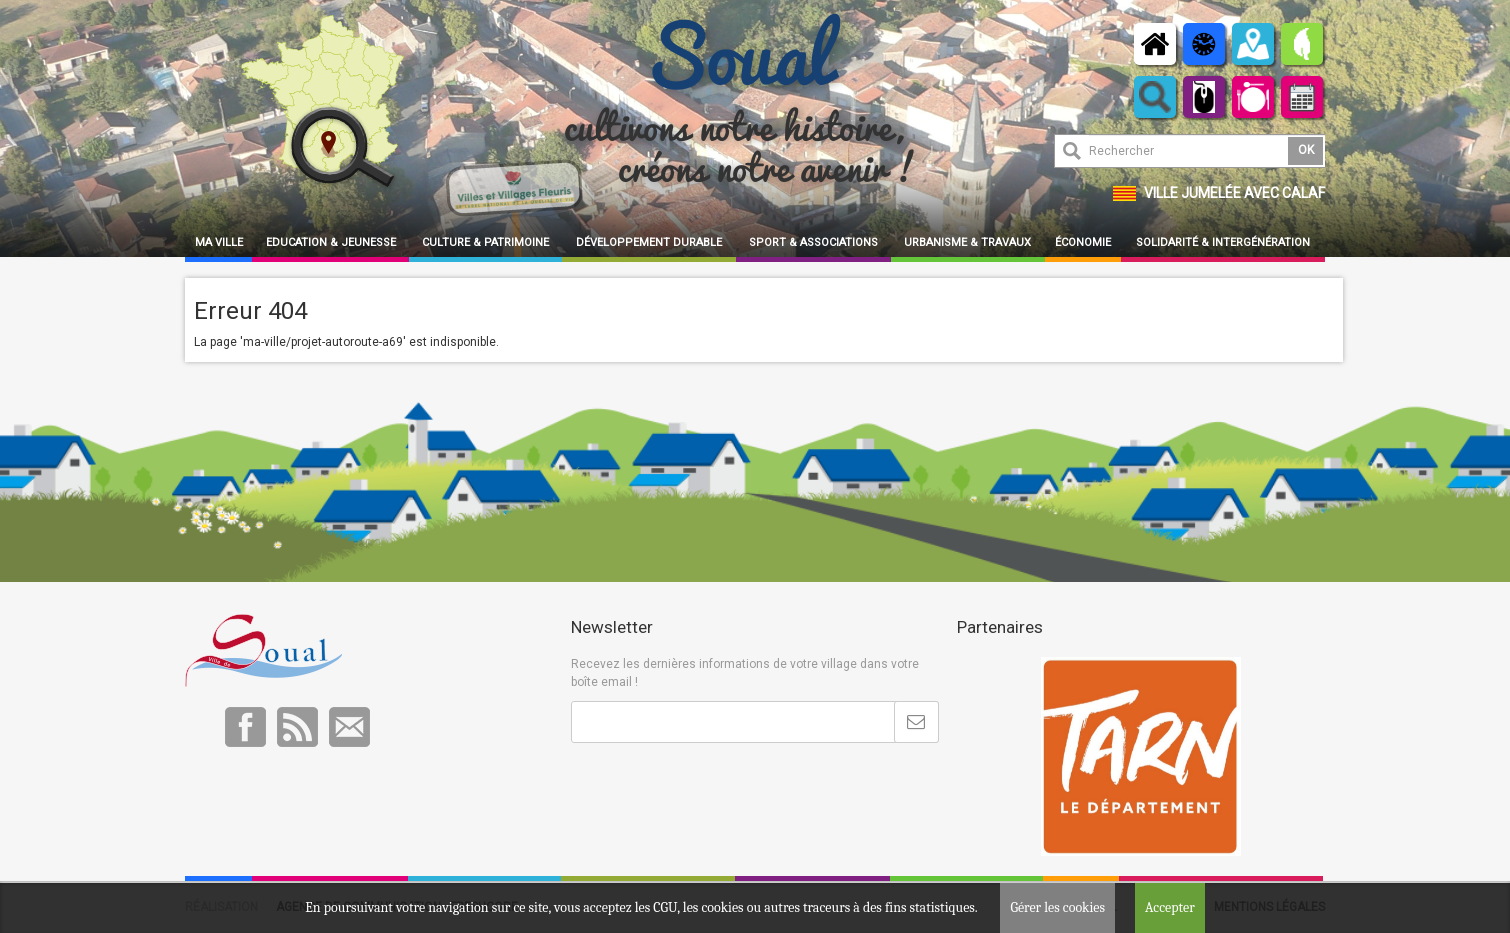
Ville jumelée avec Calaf (1234, 193)
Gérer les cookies (1057, 907)
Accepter (1170, 907)
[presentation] (723, 792)
